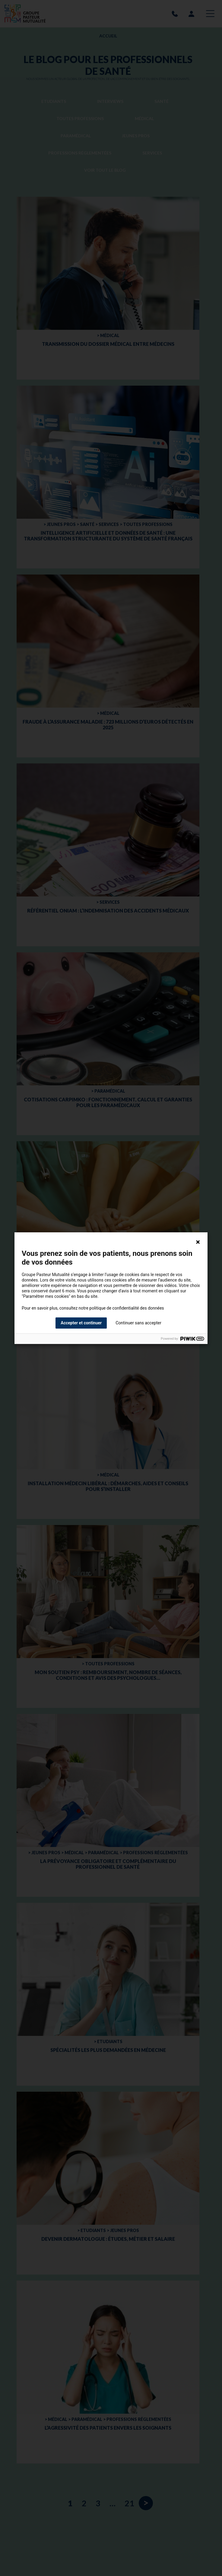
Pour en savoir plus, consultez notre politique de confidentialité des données (93, 1308)
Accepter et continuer (81, 1322)
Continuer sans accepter (138, 1322)
